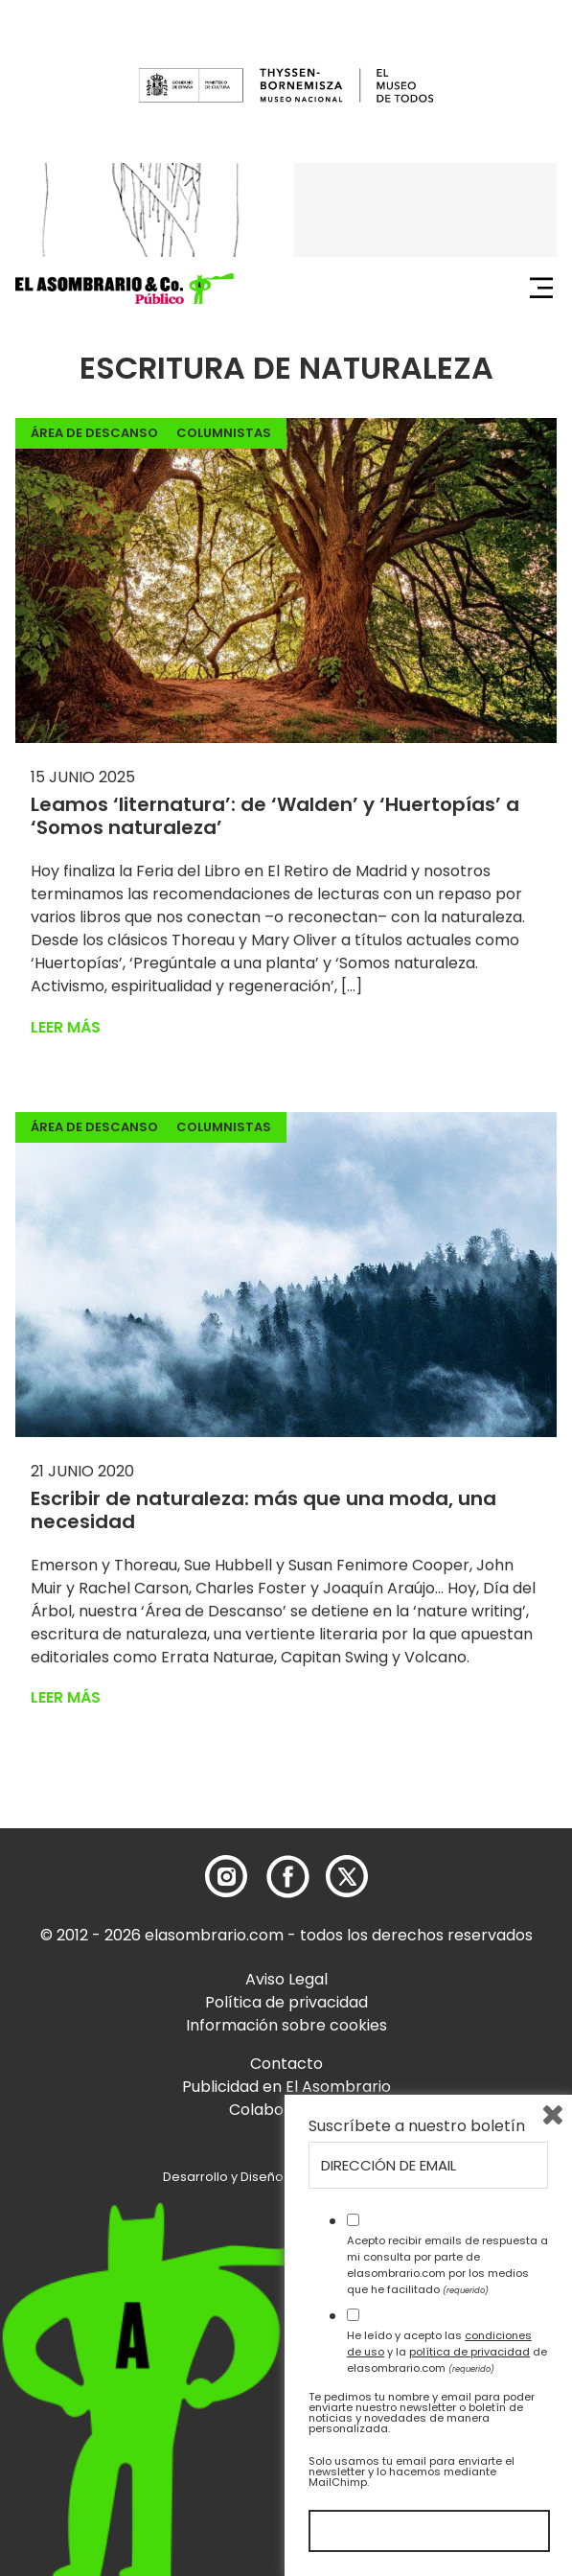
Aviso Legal (286, 1979)
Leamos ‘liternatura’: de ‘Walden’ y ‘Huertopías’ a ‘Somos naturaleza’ (275, 816)
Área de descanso (94, 433)
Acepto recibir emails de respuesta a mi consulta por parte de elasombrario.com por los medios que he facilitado (447, 2264)
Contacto (286, 2064)
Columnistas (223, 433)
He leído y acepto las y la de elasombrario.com (447, 2352)
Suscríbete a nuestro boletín (417, 2126)
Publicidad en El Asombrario (286, 2087)
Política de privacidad (286, 2002)
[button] (124, 288)
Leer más (66, 1027)
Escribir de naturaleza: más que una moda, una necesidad (263, 1510)
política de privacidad (469, 2351)
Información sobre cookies (286, 2025)
